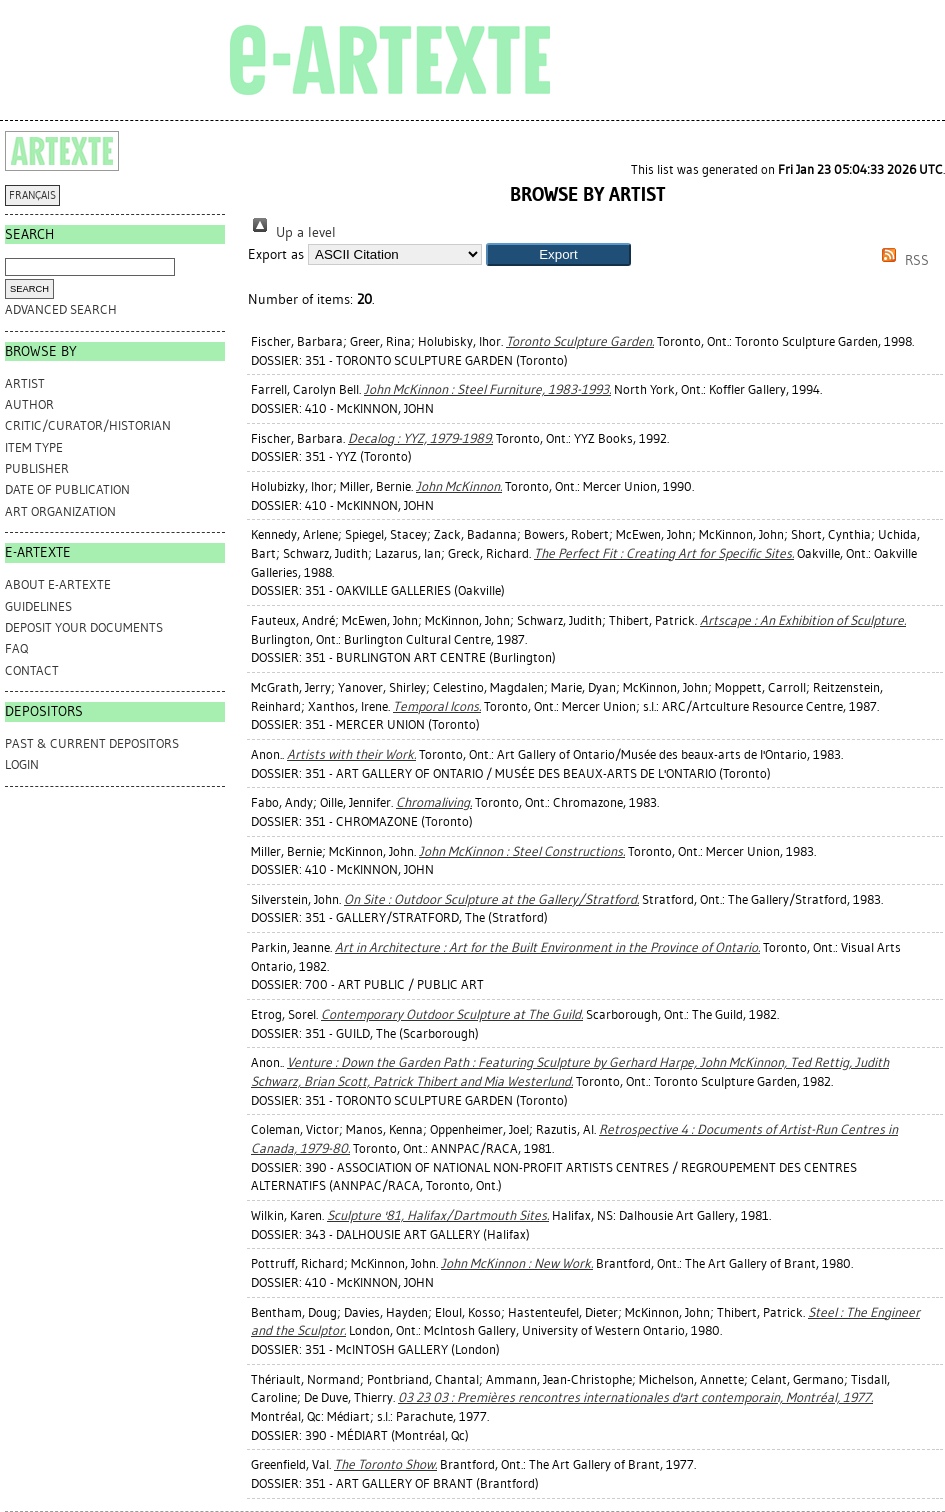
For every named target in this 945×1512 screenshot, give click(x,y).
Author (29, 404)
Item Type (34, 447)
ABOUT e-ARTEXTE (58, 584)
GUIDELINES (38, 606)
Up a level (292, 232)
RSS (902, 260)
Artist (25, 383)
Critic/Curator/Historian (88, 425)
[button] (558, 254)
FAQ (16, 648)
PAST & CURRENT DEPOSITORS (92, 743)
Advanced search (61, 309)
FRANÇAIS (32, 195)
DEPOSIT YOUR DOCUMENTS (84, 627)
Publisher (37, 468)
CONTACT (32, 670)
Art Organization (60, 511)
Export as (276, 254)
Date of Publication (67, 489)
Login (22, 764)
